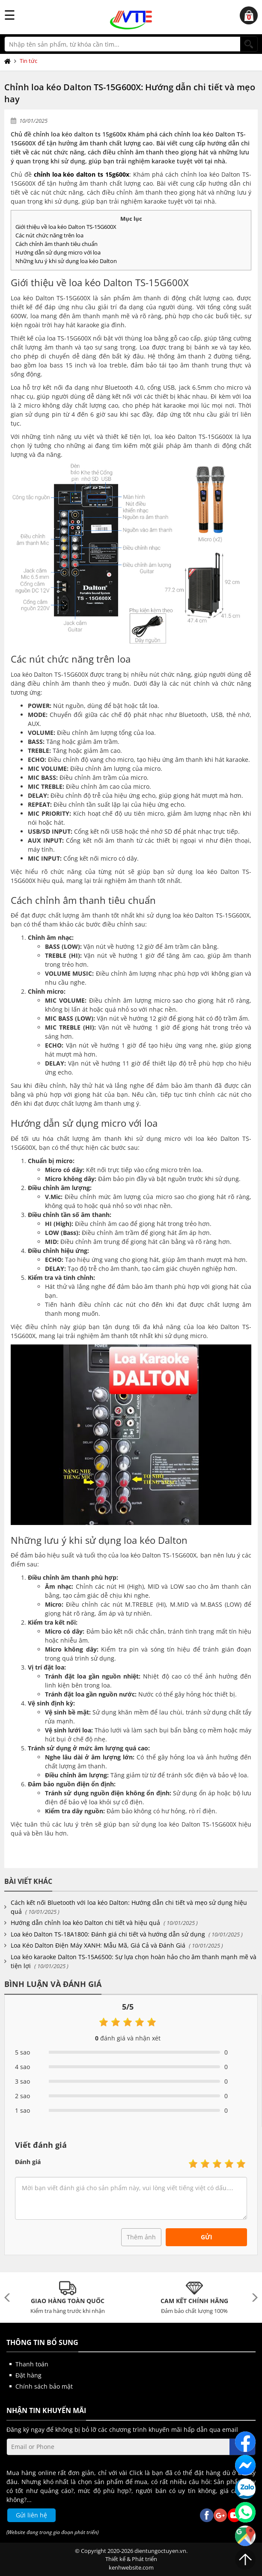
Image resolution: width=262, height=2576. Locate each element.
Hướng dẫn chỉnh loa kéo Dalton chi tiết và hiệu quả (85, 1923)
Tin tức (28, 61)
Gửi (206, 2237)
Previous (9, 2297)
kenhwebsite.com (131, 2567)
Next (252, 2297)
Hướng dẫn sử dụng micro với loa (58, 252)
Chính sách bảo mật (44, 2386)
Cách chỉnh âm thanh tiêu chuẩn (56, 244)
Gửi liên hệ (31, 2515)
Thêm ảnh (141, 2237)
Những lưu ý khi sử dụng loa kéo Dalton (66, 261)
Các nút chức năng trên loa (49, 235)
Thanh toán (31, 2364)
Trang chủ (9, 61)
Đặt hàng (28, 2375)
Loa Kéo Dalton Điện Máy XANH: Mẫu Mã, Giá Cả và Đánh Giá (98, 1945)
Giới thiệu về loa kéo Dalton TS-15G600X (65, 227)
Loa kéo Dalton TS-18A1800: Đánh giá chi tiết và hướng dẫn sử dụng (108, 1934)
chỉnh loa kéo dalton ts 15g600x (81, 174)
